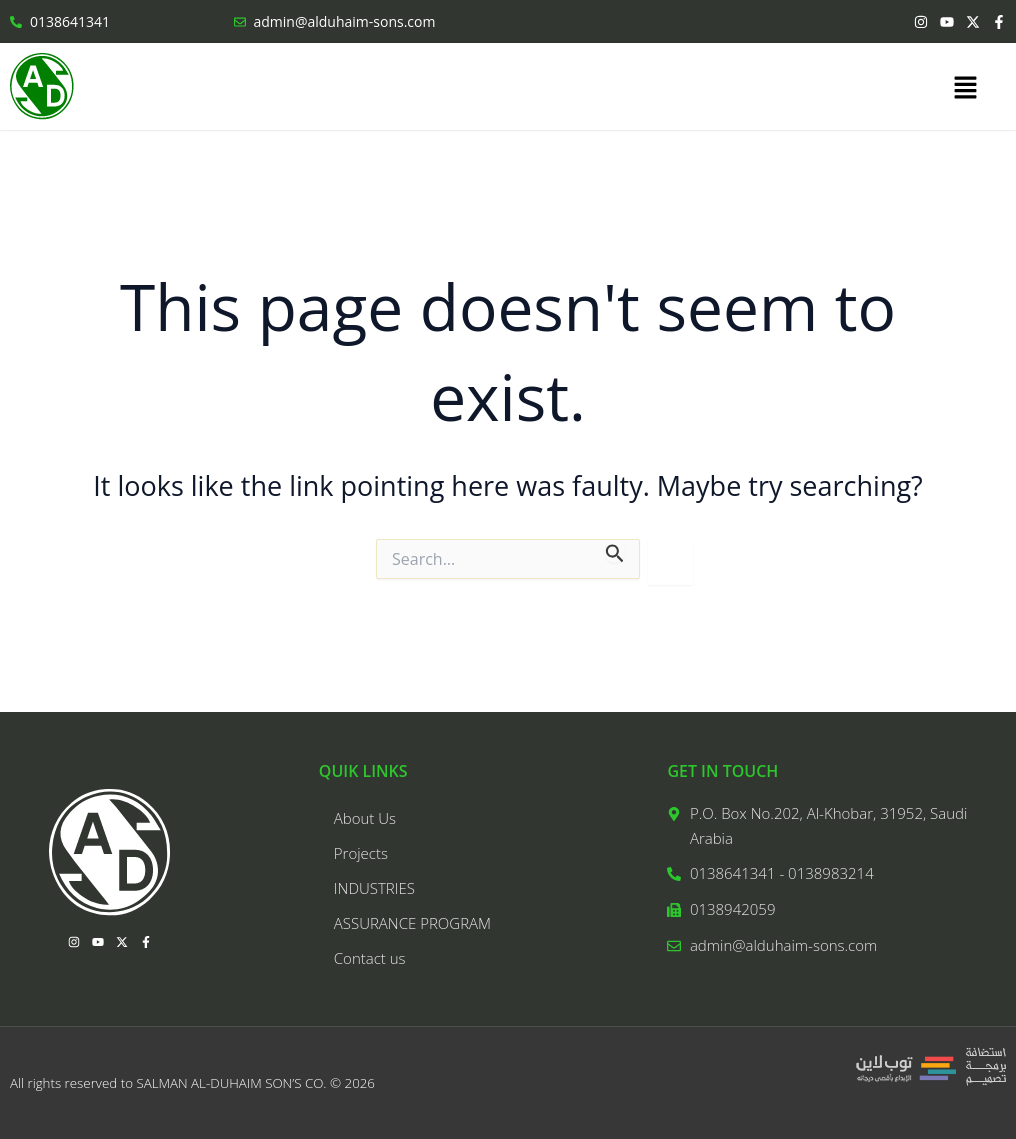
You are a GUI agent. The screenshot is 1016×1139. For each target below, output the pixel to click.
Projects (361, 853)
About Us (365, 818)
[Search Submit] (615, 550)
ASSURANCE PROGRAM (412, 923)
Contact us (370, 958)
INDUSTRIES (374, 888)
